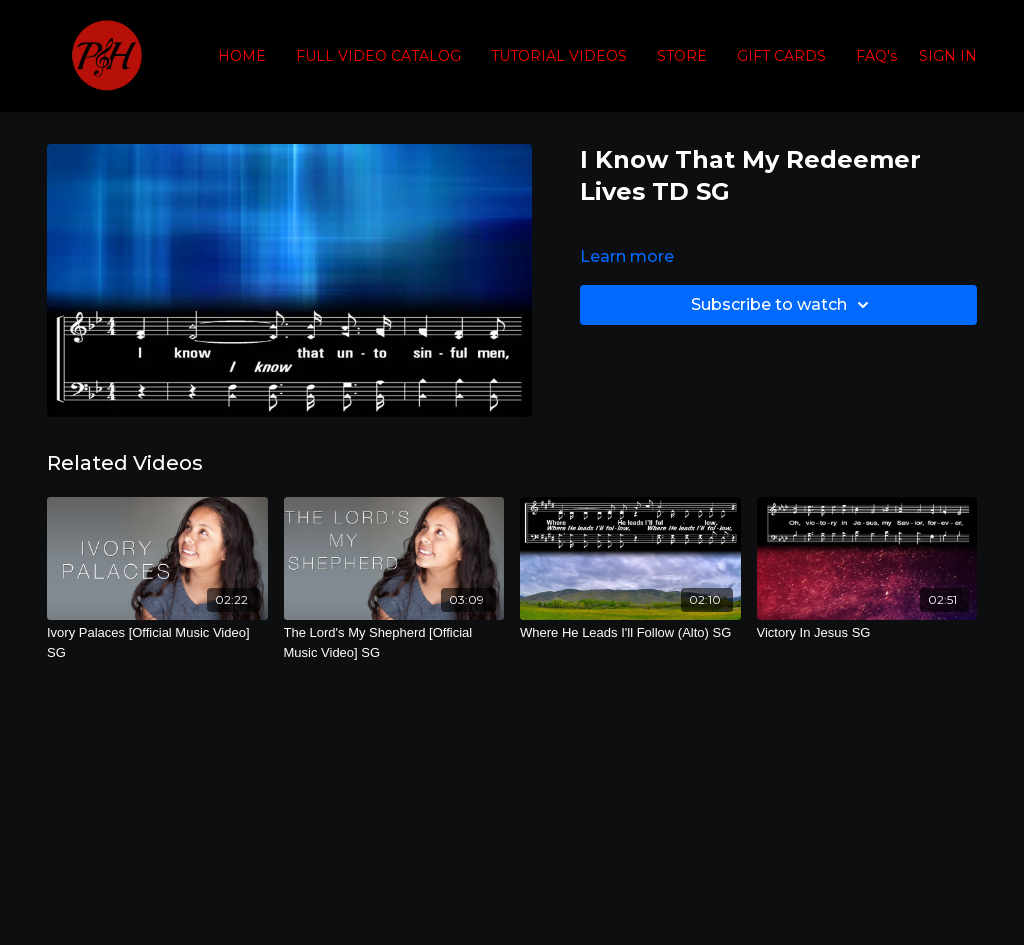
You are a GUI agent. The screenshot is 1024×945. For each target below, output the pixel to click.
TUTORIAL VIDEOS (559, 56)
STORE (682, 56)
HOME (242, 56)
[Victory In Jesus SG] (867, 633)
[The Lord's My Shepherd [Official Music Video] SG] (394, 642)
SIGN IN (948, 56)
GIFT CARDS (781, 56)
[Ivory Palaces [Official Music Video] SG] (157, 642)
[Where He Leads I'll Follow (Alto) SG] (630, 633)
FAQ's (876, 56)
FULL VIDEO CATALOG (378, 56)
